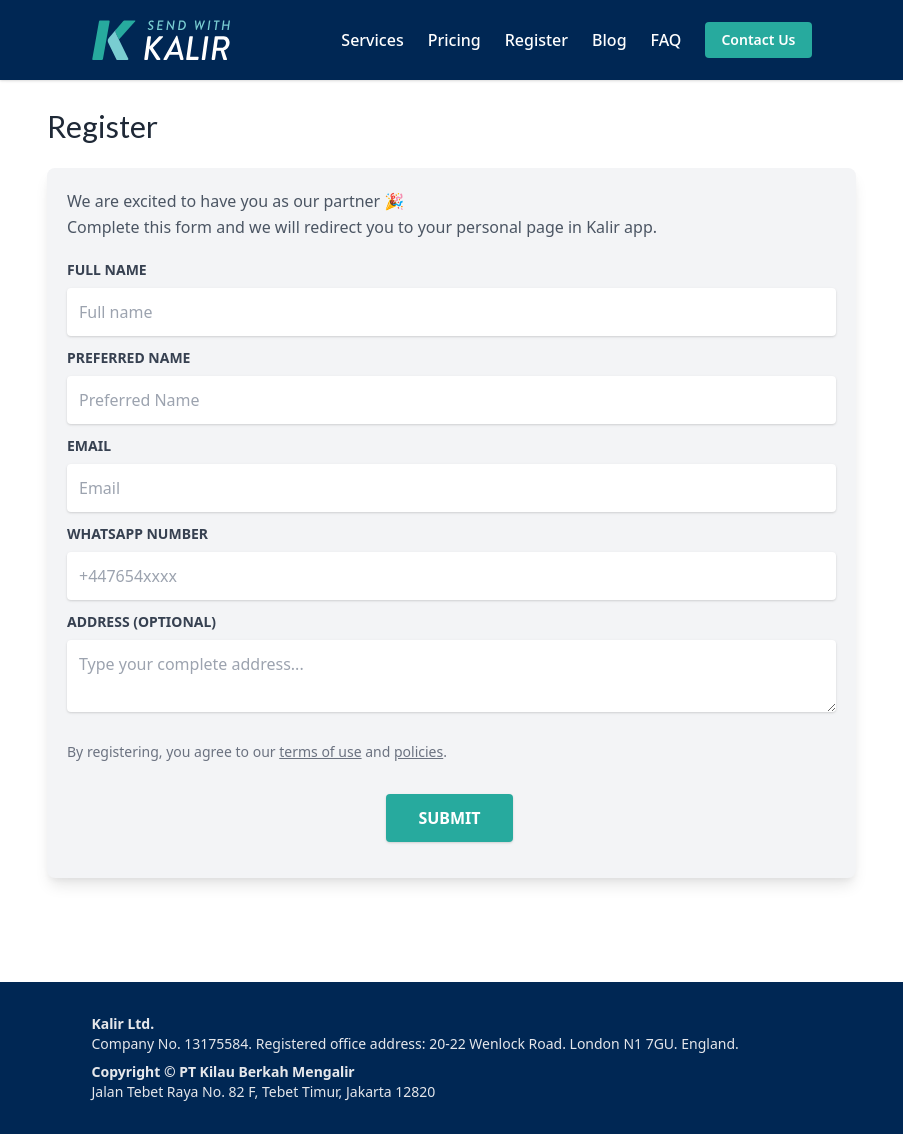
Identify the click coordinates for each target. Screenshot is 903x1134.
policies (418, 751)
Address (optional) (141, 621)
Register (536, 40)
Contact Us (758, 39)
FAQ (666, 40)
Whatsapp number (137, 533)
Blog (609, 40)
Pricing (454, 40)
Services (372, 40)
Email (89, 445)
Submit (449, 818)
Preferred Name (128, 357)
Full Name (107, 269)
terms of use (320, 751)
